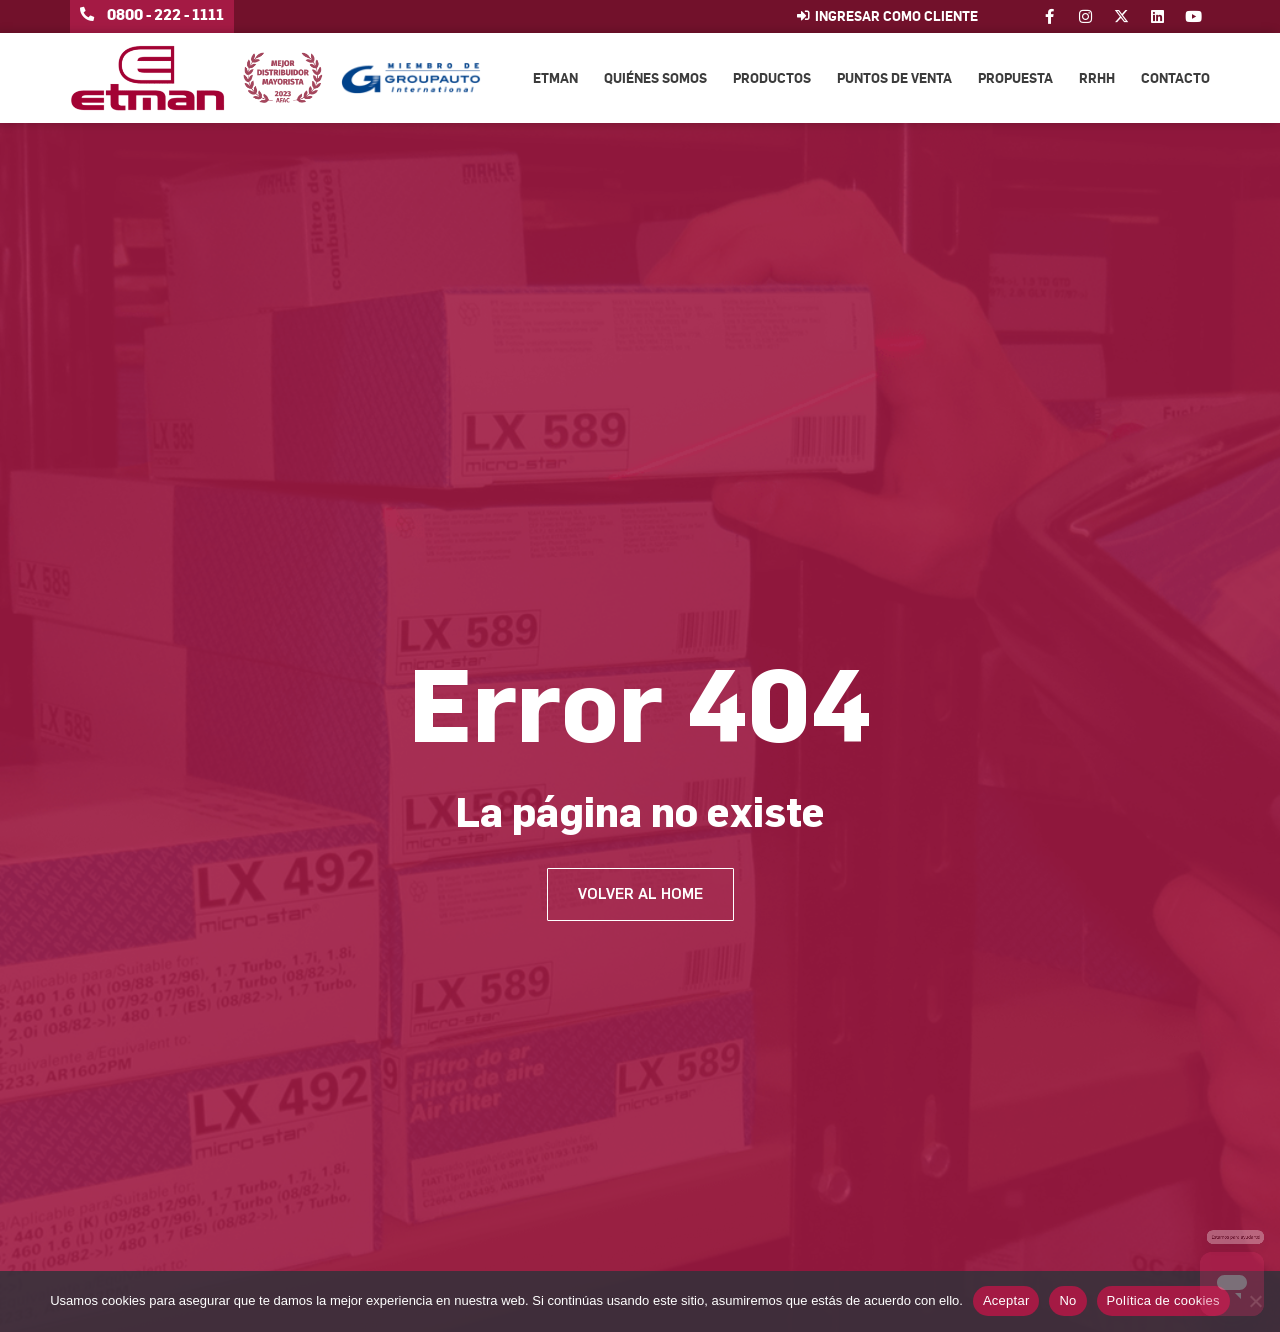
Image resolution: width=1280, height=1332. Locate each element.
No (1067, 1300)
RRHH (1097, 77)
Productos (772, 77)
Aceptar (1006, 1300)
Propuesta (1015, 77)
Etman (555, 77)
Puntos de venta (894, 77)
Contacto (1175, 77)
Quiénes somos (655, 77)
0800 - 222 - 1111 (165, 14)
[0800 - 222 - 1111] (87, 14)
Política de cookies (1163, 1300)
